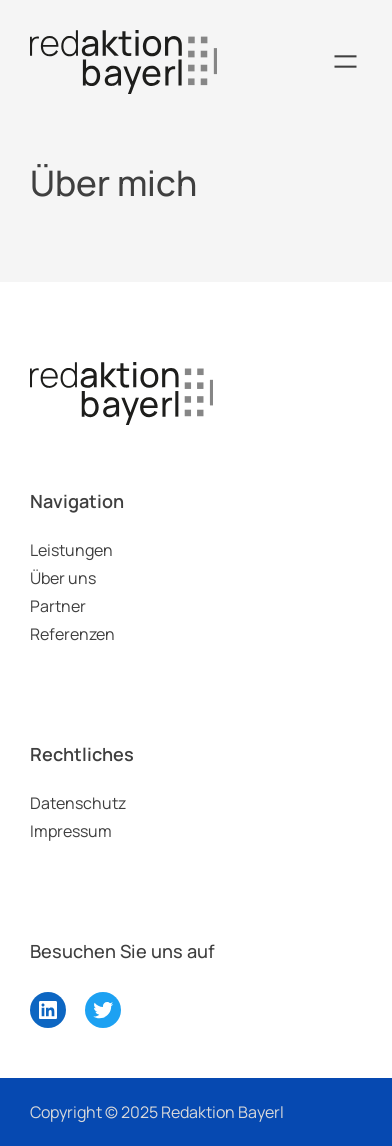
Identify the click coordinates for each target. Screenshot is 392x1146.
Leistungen (71, 550)
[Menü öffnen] (345, 61)
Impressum (71, 831)
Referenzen (72, 634)
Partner (58, 606)
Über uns (63, 578)
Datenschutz (78, 803)
